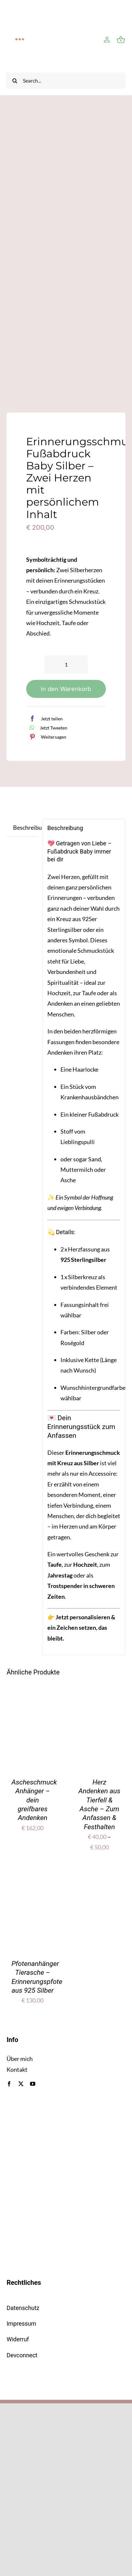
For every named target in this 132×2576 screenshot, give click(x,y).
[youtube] (32, 2083)
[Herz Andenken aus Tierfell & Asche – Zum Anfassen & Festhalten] (99, 1704)
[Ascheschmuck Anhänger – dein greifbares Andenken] (32, 1704)
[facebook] (9, 2083)
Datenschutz (23, 2307)
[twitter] (21, 2083)
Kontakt (17, 2069)
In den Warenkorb (66, 688)
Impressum (21, 2323)
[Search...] (66, 80)
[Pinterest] (46, 736)
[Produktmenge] (66, 664)
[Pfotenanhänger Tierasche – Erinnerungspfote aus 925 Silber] (32, 1885)
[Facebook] (44, 718)
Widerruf (18, 2339)
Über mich (20, 2058)
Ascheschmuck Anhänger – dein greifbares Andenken (34, 1800)
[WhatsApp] (46, 727)
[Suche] (15, 80)
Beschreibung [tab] (25, 827)
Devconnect (22, 2355)
